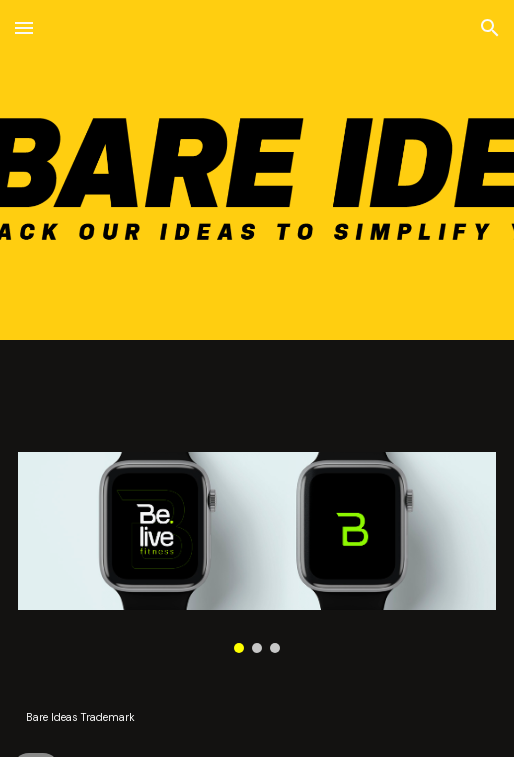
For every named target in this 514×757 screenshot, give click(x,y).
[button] (24, 27)
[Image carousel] (257, 552)
